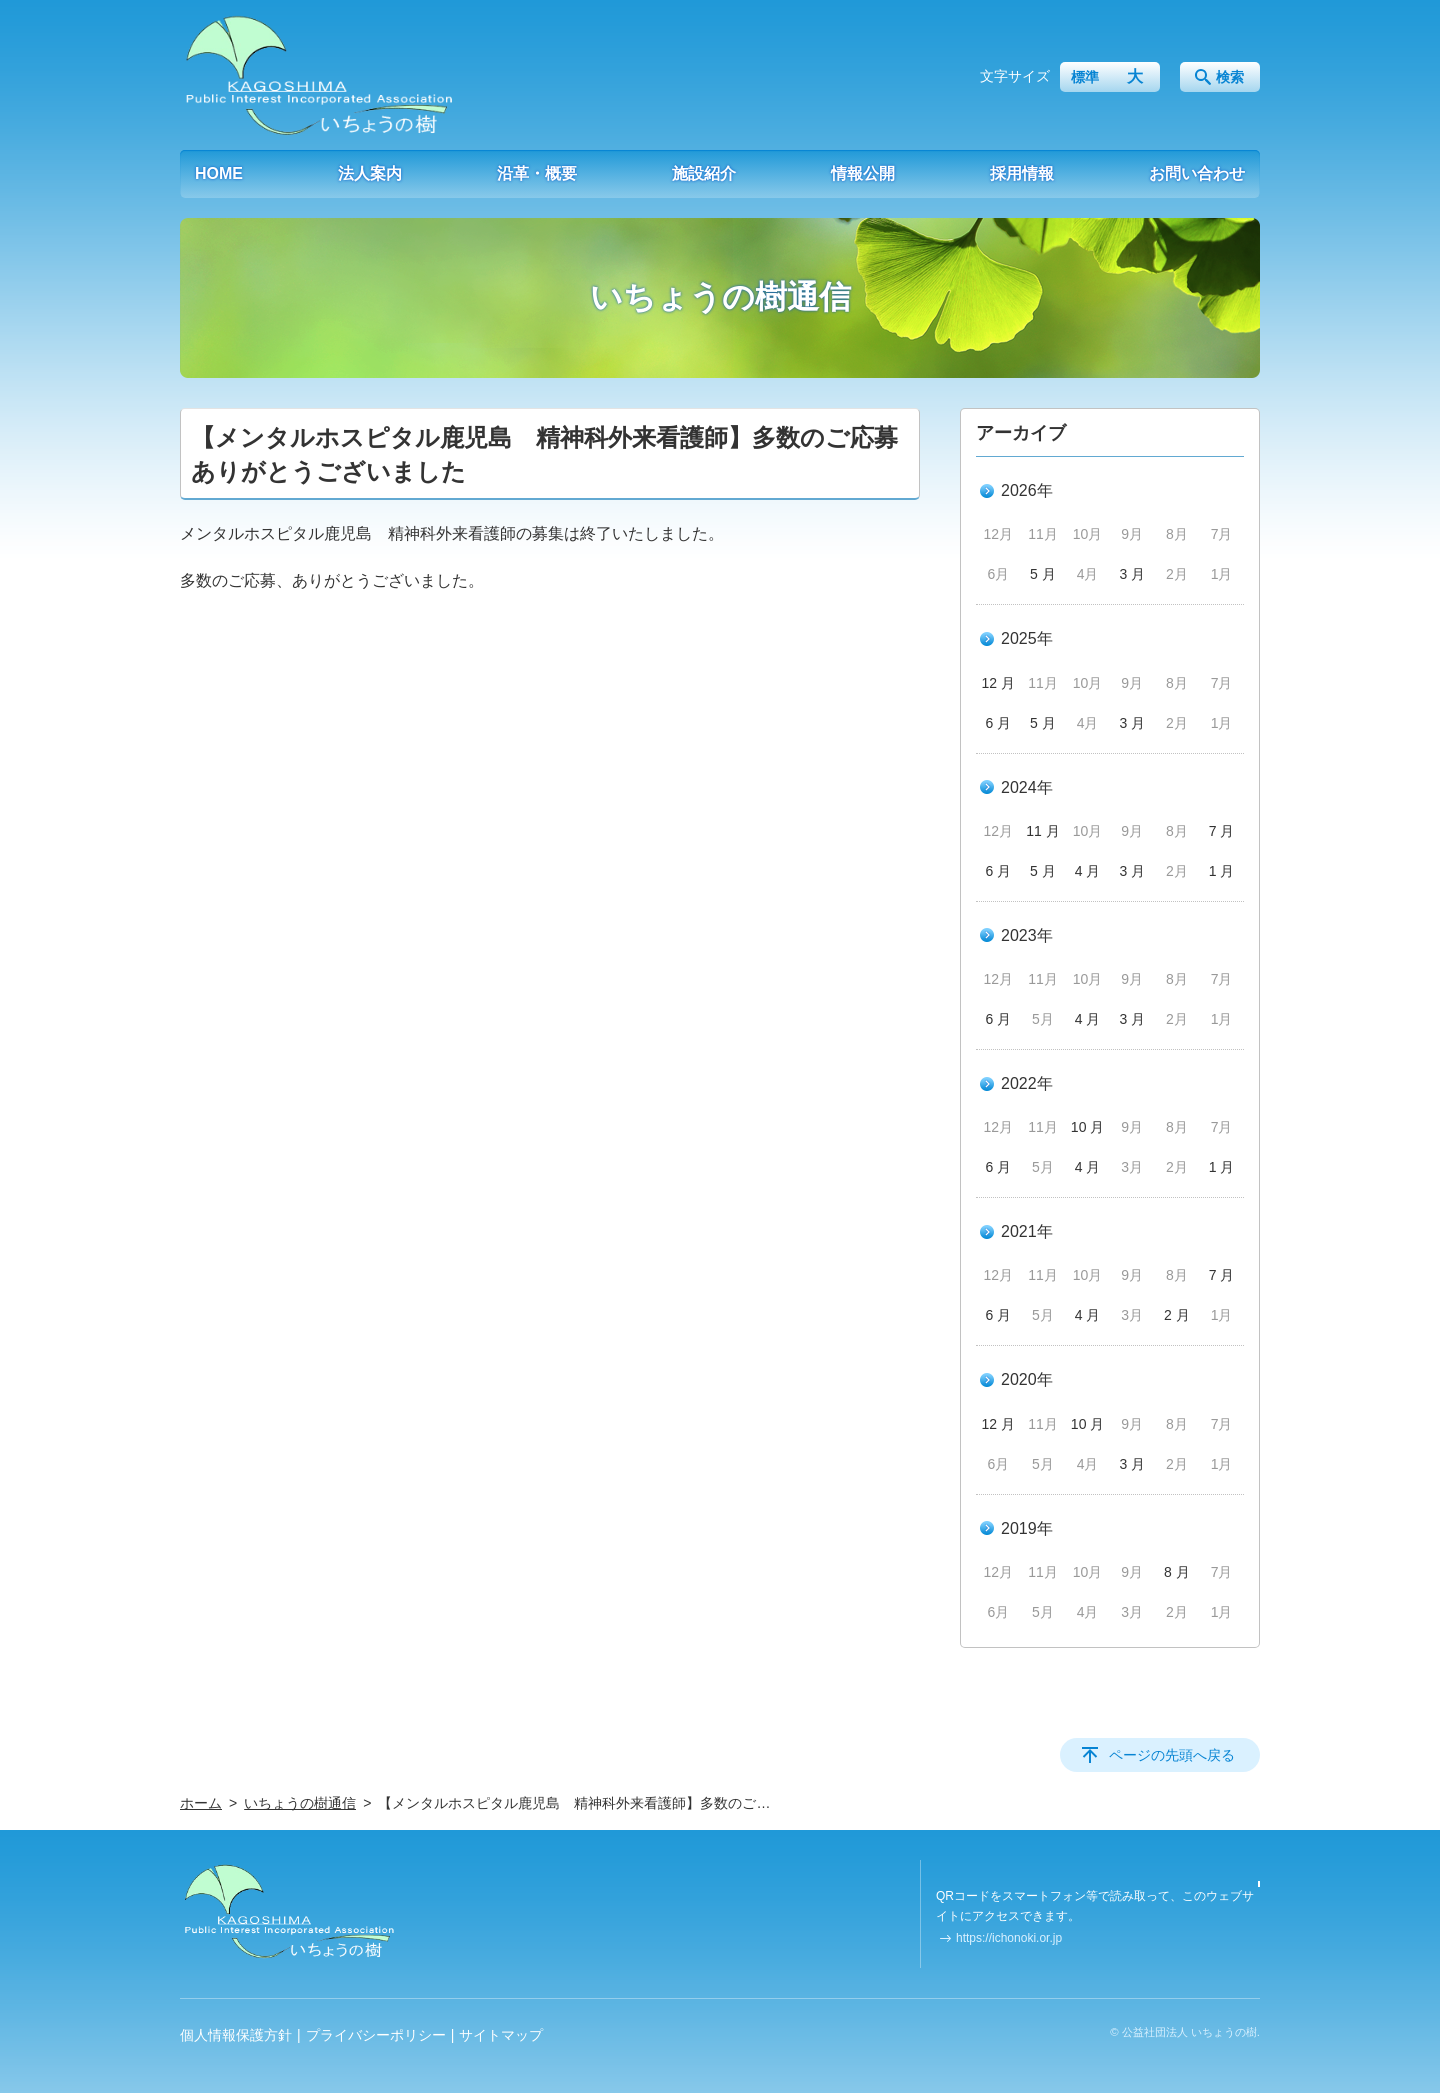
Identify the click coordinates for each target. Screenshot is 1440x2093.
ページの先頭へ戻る (1172, 1755)
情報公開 (863, 173)
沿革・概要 (537, 173)
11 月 (1042, 831)
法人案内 (370, 173)
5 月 (1043, 574)
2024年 (1027, 787)
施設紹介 (704, 173)
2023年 (1027, 935)
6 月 (998, 723)
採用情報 (1022, 173)
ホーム (201, 1803)
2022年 (1027, 1083)
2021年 (1027, 1231)
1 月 (1222, 871)
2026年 (1027, 490)
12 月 (998, 683)
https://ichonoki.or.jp (1009, 1938)
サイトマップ (501, 2035)
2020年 (1027, 1379)
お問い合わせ (1197, 173)
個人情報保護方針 (236, 2035)
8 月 (1177, 1572)
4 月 (1088, 871)
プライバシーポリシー (376, 2035)
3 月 (1132, 574)
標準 (1085, 77)
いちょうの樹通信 (300, 1803)
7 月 (1222, 831)
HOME (219, 173)
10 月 (1087, 1127)
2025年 (1027, 638)
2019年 (1027, 1528)
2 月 (1177, 1315)
